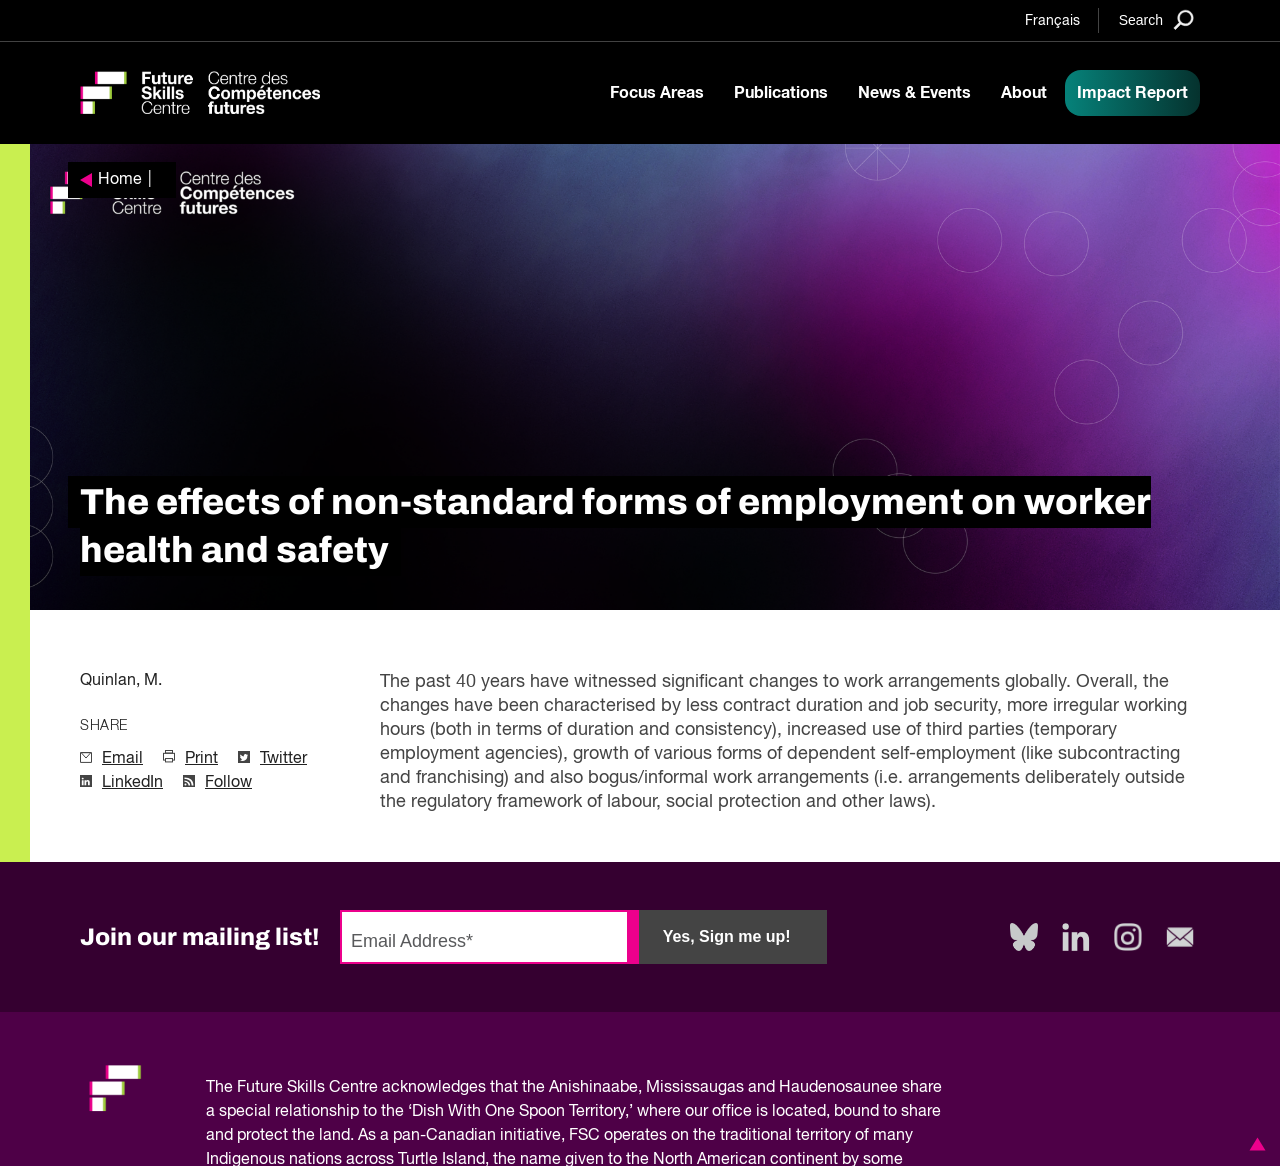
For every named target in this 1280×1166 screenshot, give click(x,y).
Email (122, 759)
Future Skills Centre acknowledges (361, 1088)
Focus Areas (657, 93)
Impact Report (1132, 93)
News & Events (914, 93)
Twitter (283, 759)
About (1024, 93)
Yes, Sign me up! (727, 936)
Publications (781, 93)
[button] (1254, 1144)
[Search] (1156, 19)
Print (201, 759)
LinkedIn (132, 783)
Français (1052, 21)
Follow (228, 783)
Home (120, 180)
